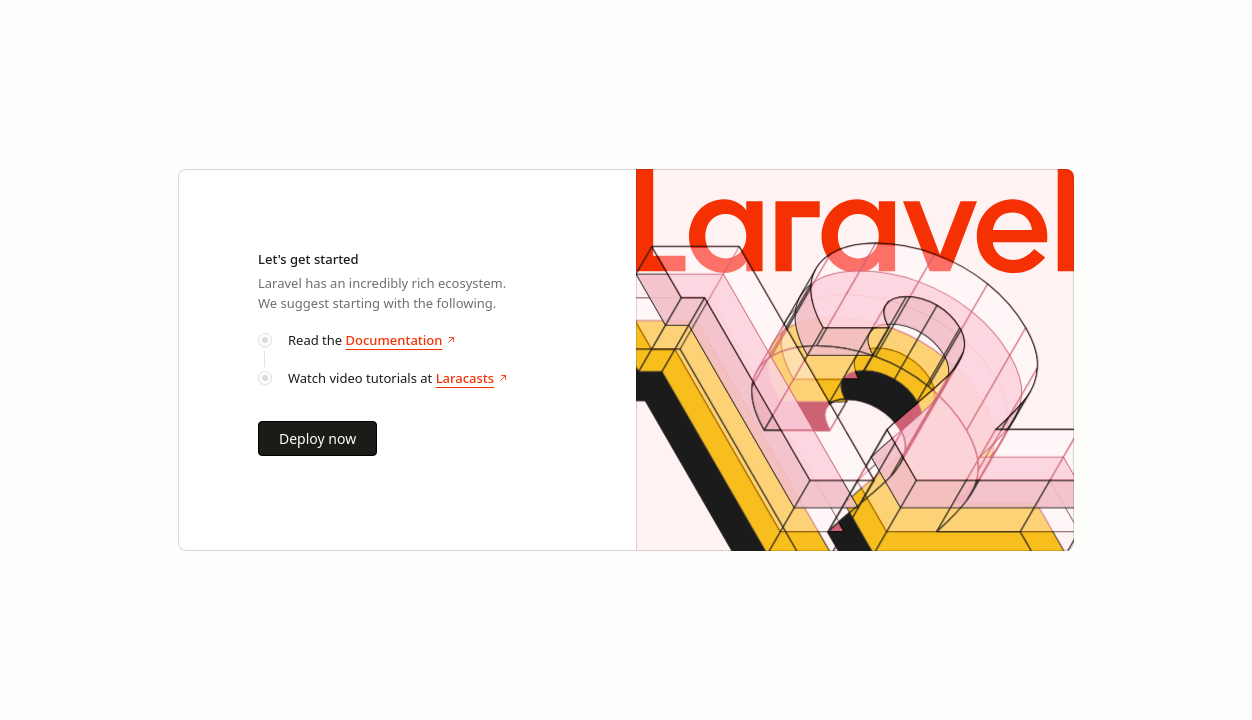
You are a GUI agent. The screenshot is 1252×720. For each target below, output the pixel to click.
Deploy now (317, 438)
